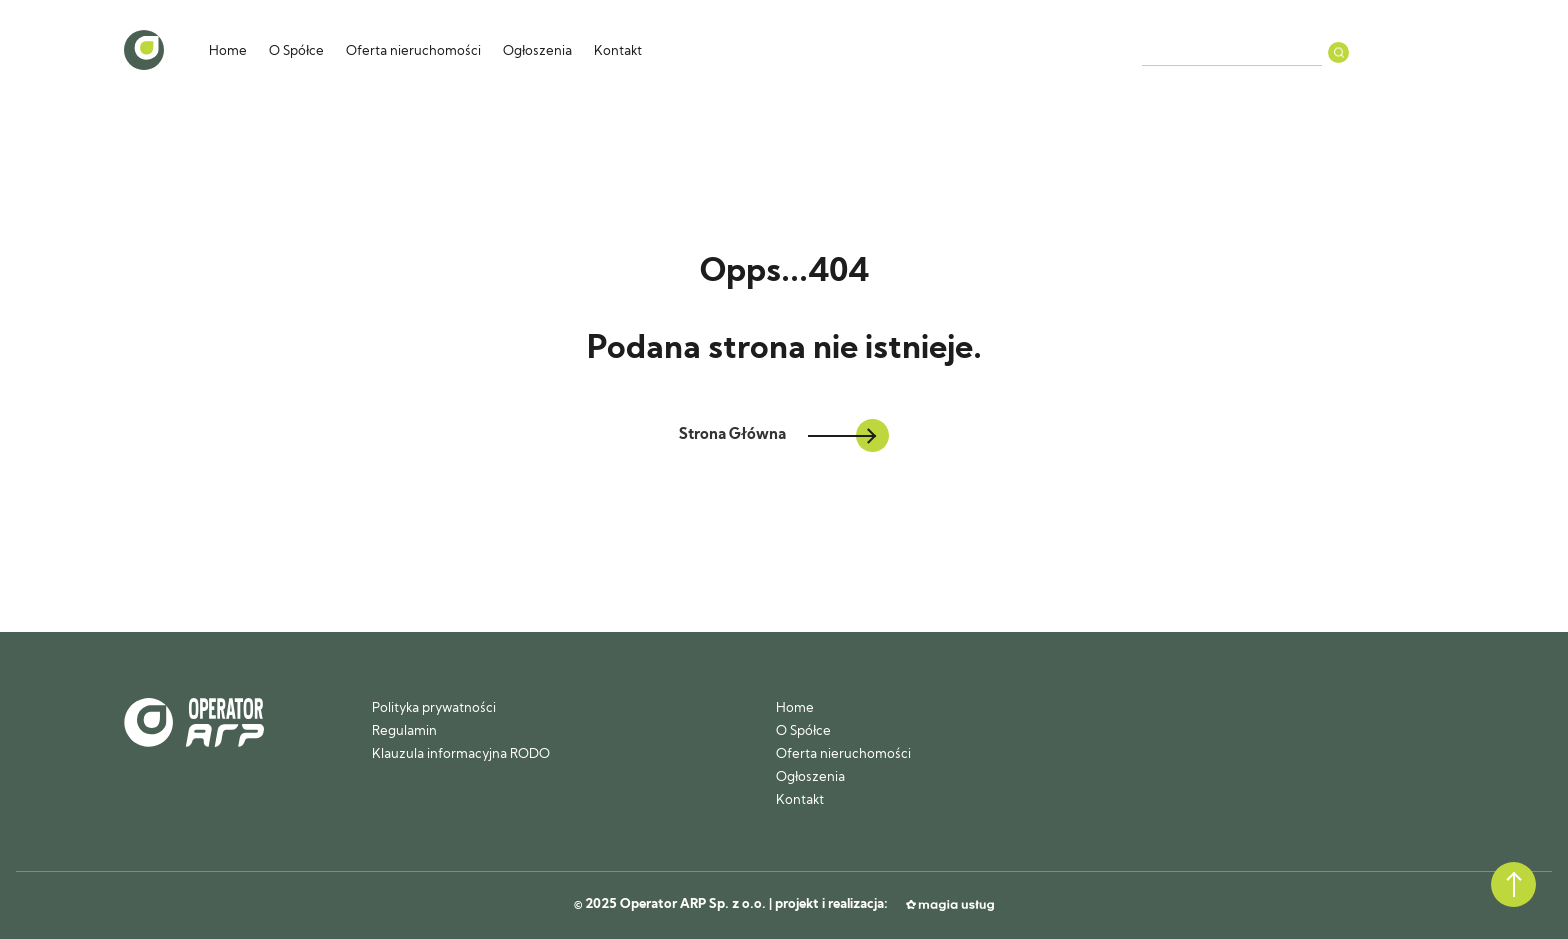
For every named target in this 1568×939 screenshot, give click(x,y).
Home (228, 51)
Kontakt (618, 51)
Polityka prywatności (434, 708)
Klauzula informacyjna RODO (461, 754)
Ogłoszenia (537, 51)
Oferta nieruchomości (413, 51)
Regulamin (404, 731)
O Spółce (296, 51)
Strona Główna (784, 435)
